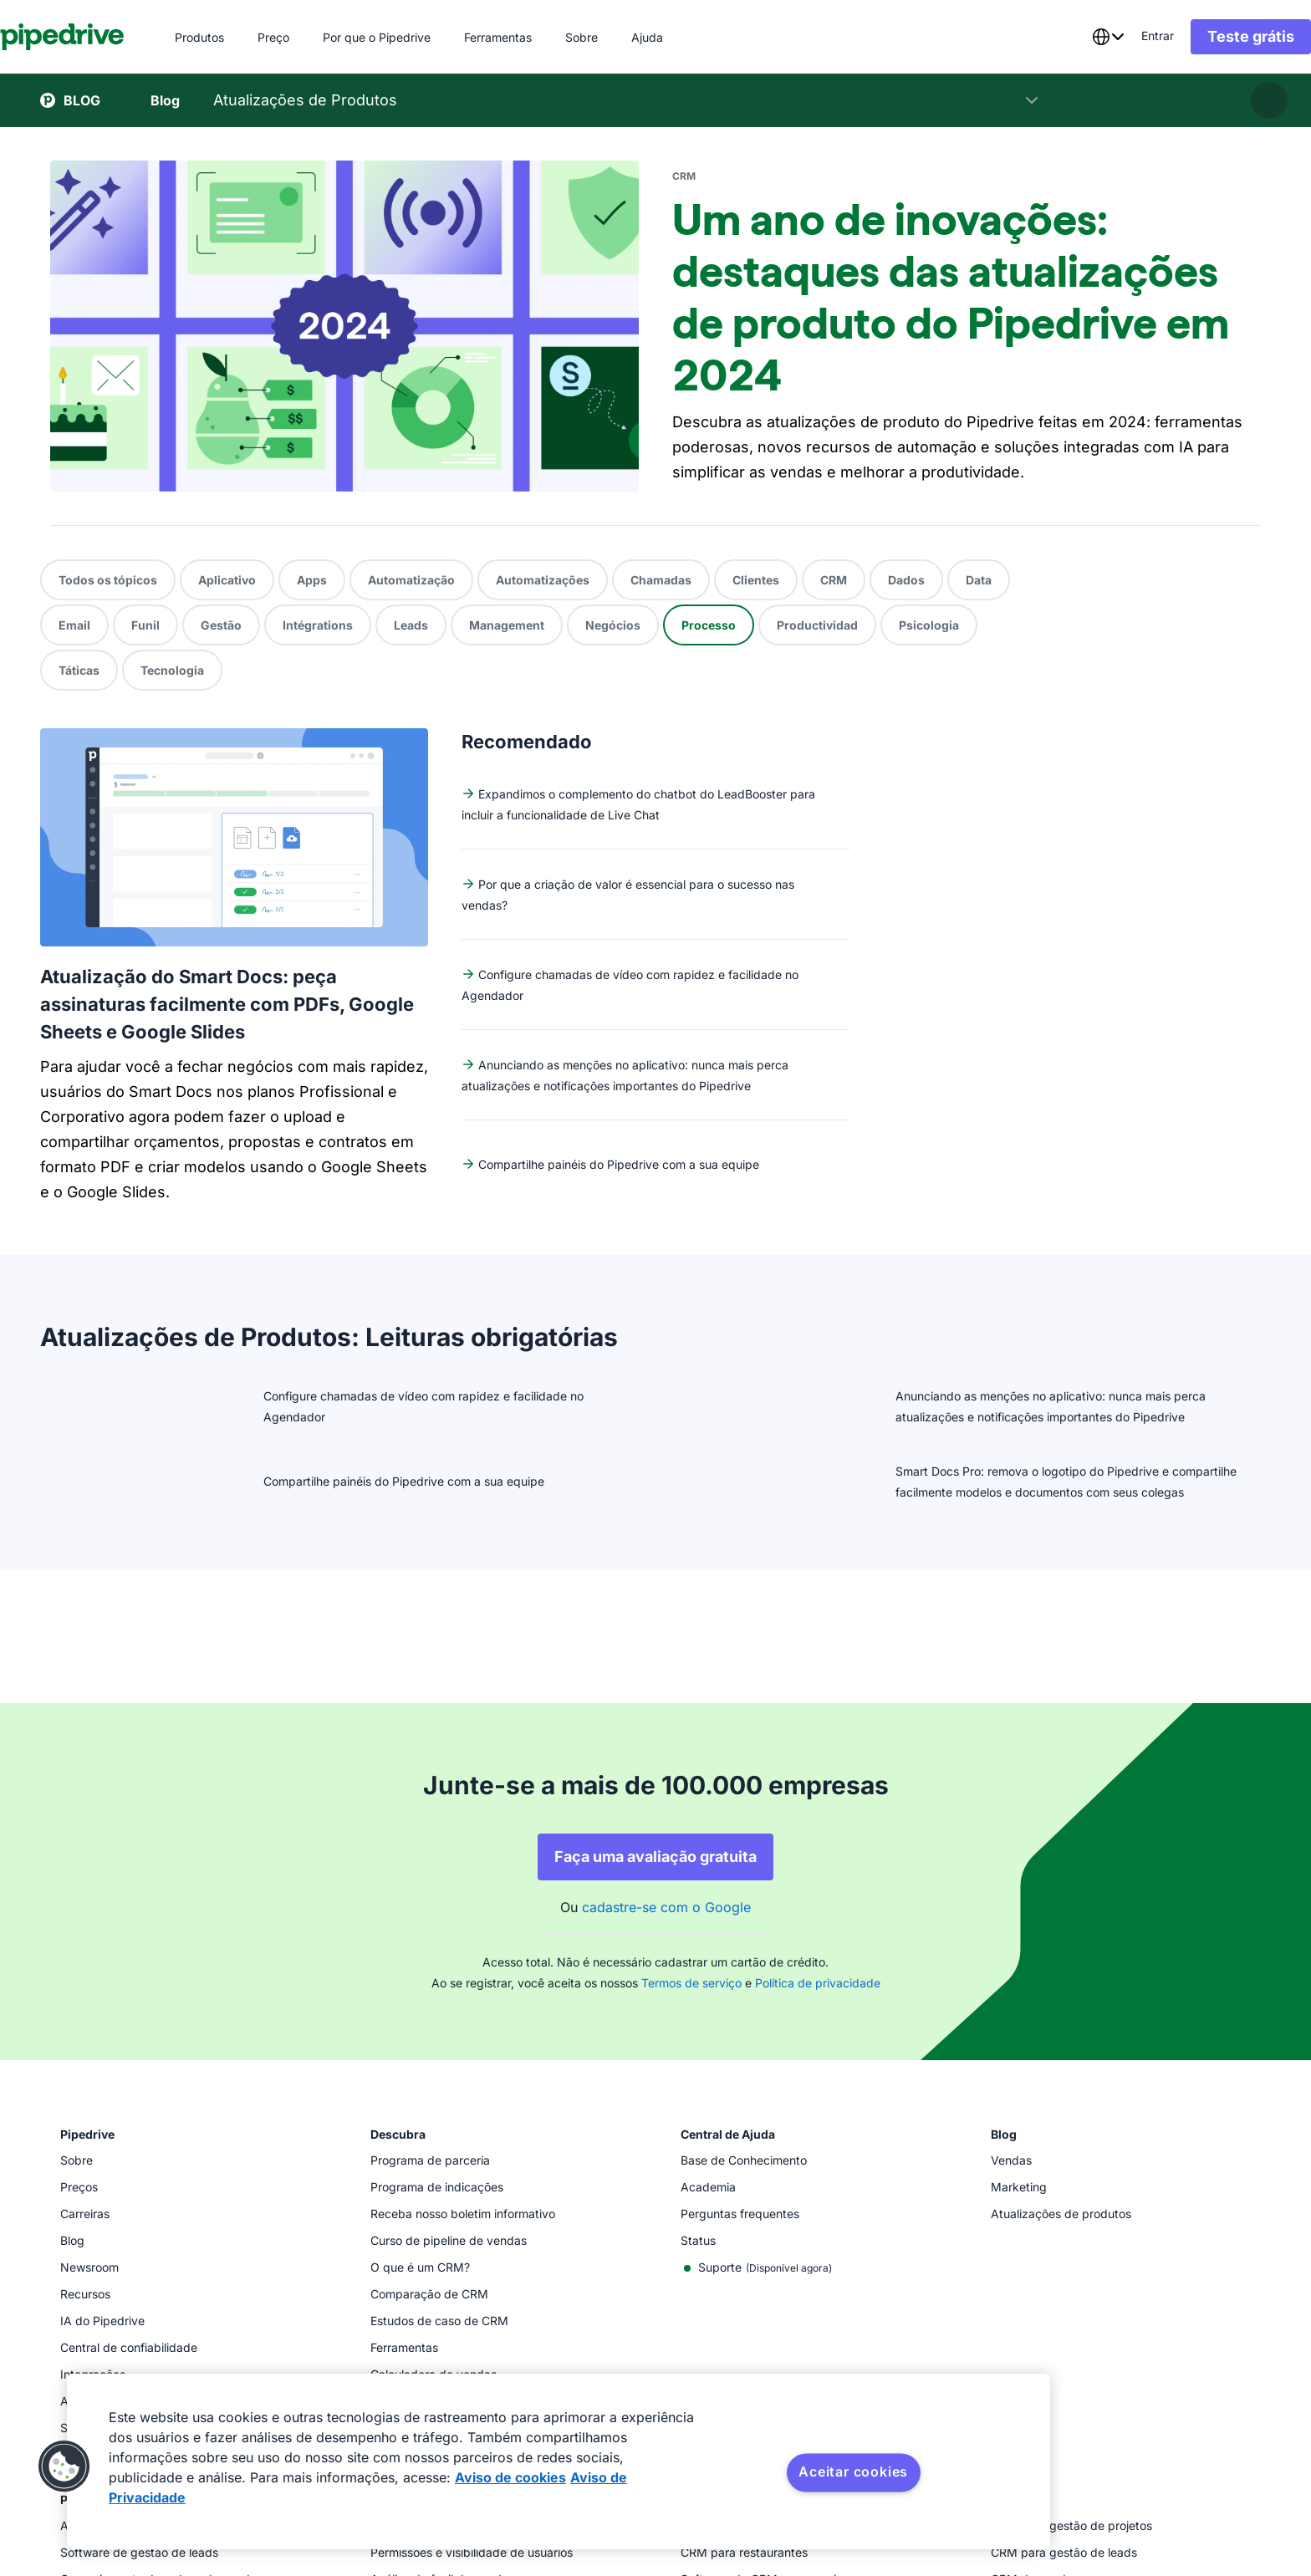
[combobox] (1067, 36)
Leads (411, 625)
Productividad (817, 625)
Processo (708, 625)
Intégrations (318, 625)
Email (74, 625)
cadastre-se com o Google (666, 1526)
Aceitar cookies (853, 2471)
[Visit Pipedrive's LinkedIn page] (1257, 2489)
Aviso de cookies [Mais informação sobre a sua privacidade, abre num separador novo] (510, 2477)
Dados (906, 580)
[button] (64, 2466)
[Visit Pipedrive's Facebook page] (1147, 2492)
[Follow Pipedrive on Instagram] (1184, 2492)
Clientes (755, 580)
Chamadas (660, 580)
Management (506, 625)
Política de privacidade (817, 1601)
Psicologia (929, 625)
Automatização (411, 580)
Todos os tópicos (108, 580)
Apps (312, 580)
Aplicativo (227, 580)
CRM (833, 580)
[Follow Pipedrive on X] (1221, 2492)
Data (979, 580)
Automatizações (542, 580)
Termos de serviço (691, 1601)
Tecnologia (172, 670)
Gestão (221, 625)
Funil (145, 625)
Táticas (79, 670)
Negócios (612, 625)
